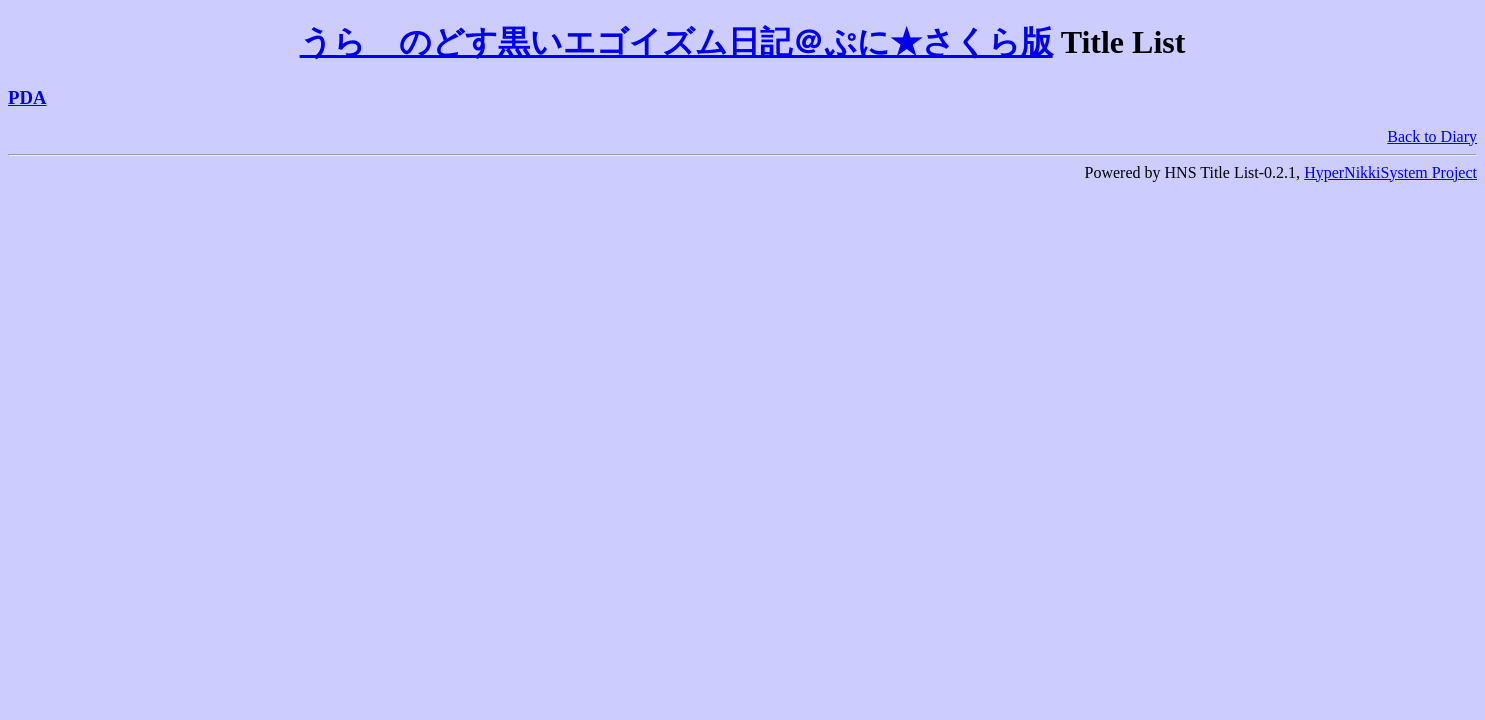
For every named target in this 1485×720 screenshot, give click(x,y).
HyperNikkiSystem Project (1390, 172)
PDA (27, 97)
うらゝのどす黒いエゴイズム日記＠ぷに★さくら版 (676, 42)
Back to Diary (1432, 136)
